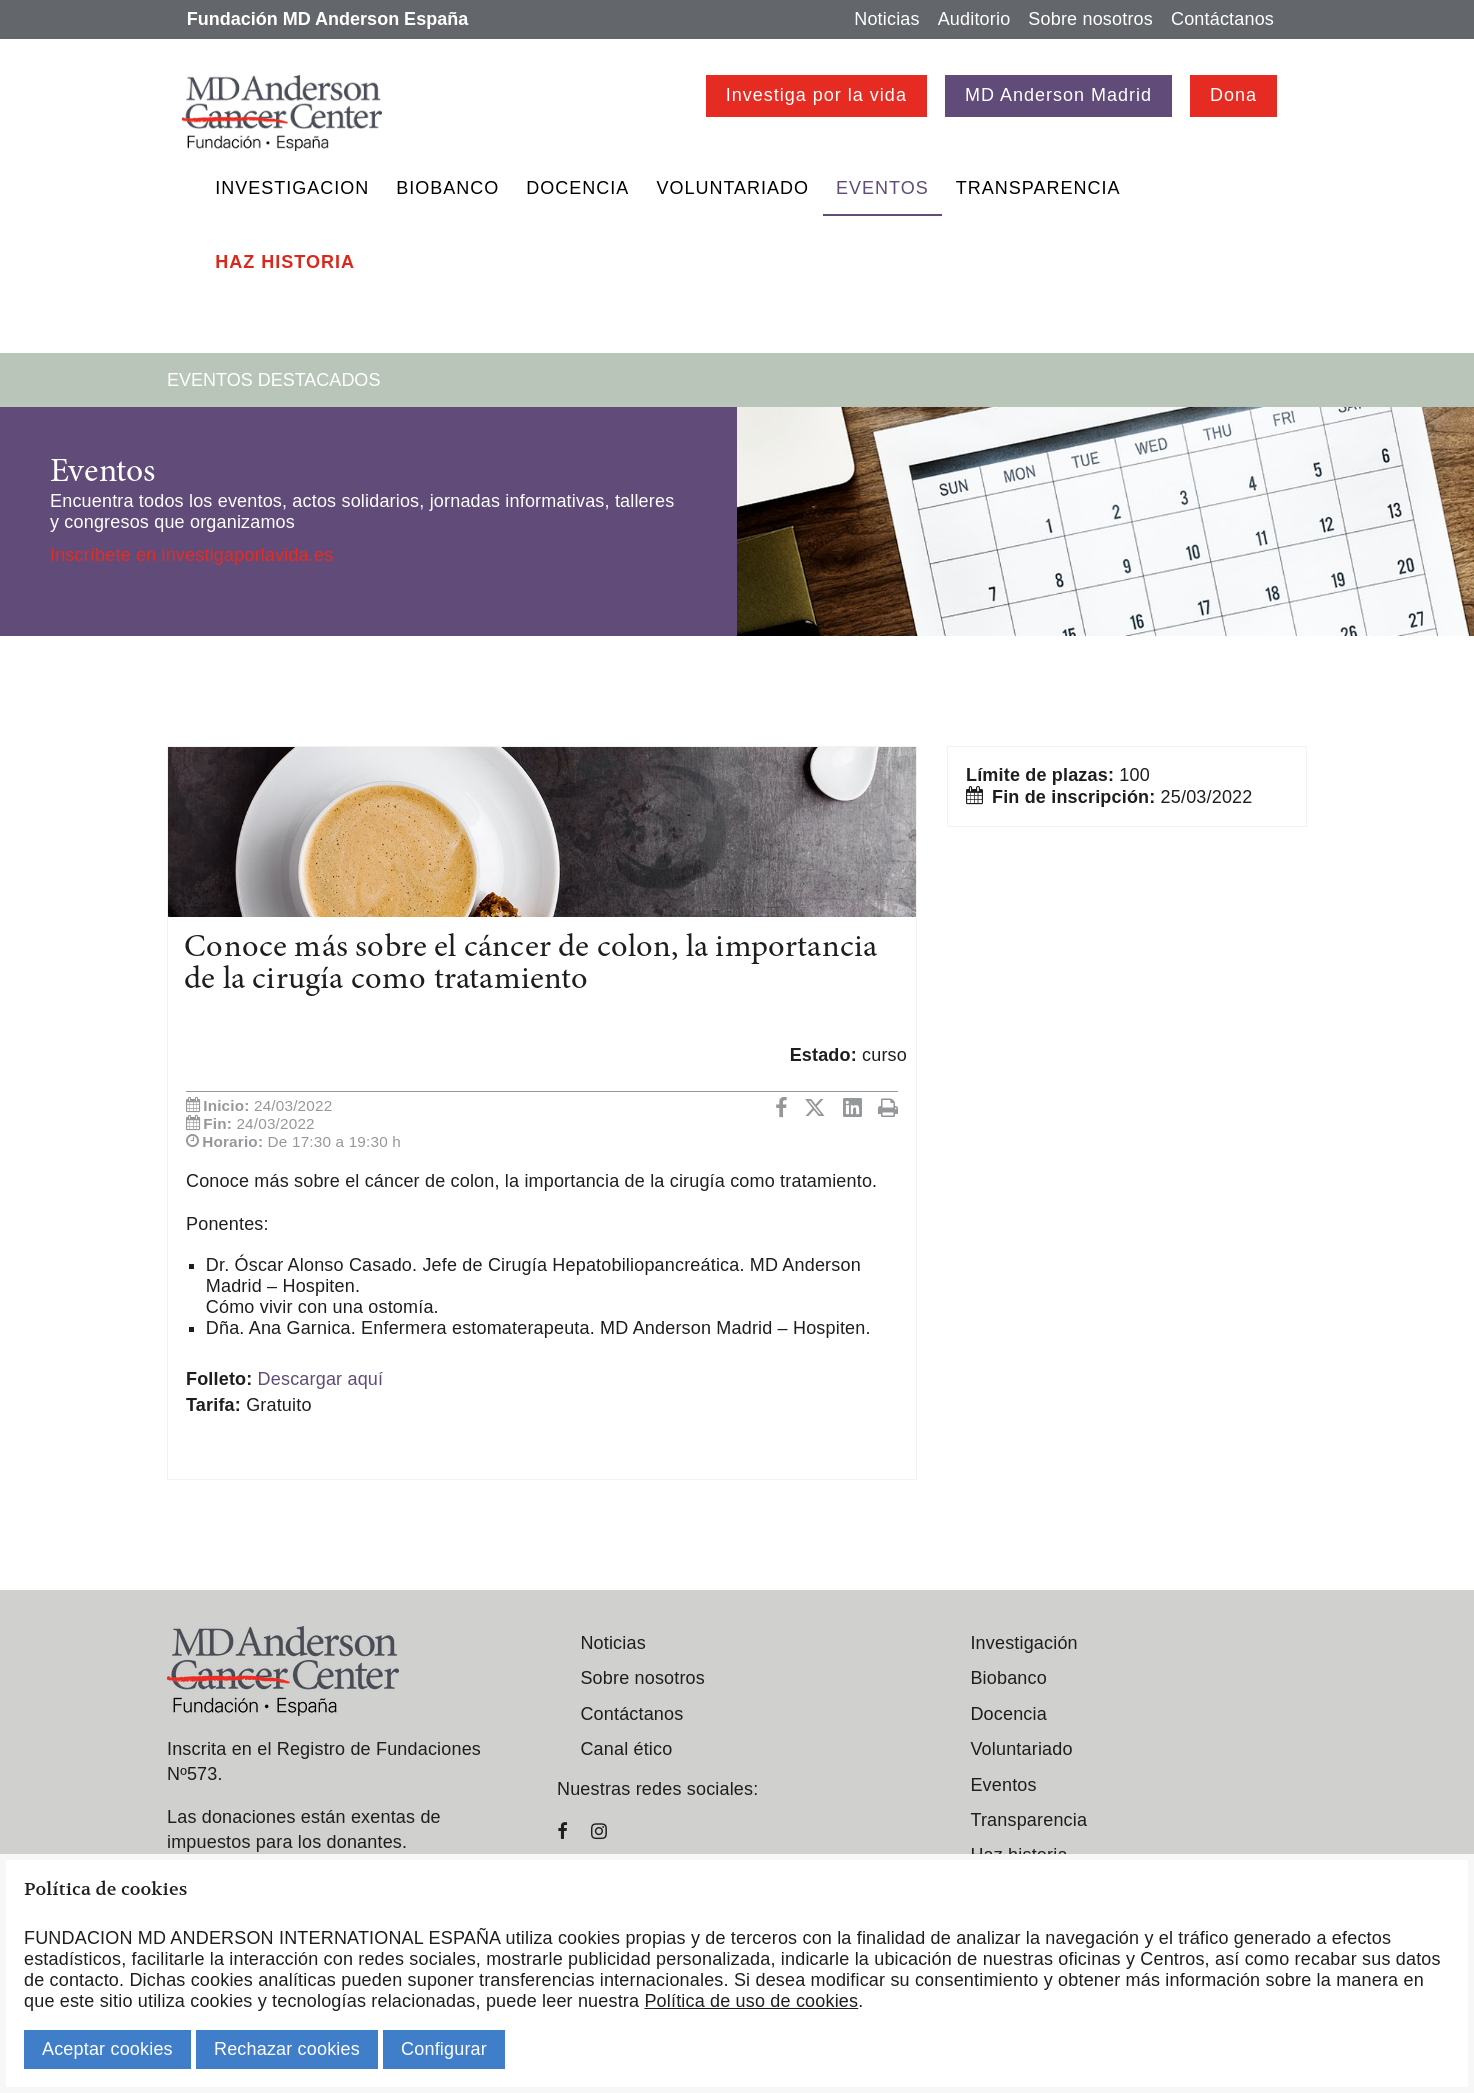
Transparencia (1038, 188)
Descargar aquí (321, 1379)
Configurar (444, 2049)
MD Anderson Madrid (1058, 95)
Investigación (1023, 1643)
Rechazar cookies (287, 2049)
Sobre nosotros (1090, 19)
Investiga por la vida (816, 95)
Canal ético (626, 1749)
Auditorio (974, 19)
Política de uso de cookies (751, 2001)
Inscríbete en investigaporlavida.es (191, 555)
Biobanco (447, 188)
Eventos (882, 188)
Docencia (577, 188)
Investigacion (292, 188)
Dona (1233, 95)
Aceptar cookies (107, 2049)
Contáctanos (1222, 19)
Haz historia (285, 262)
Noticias (886, 19)
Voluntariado (732, 188)
